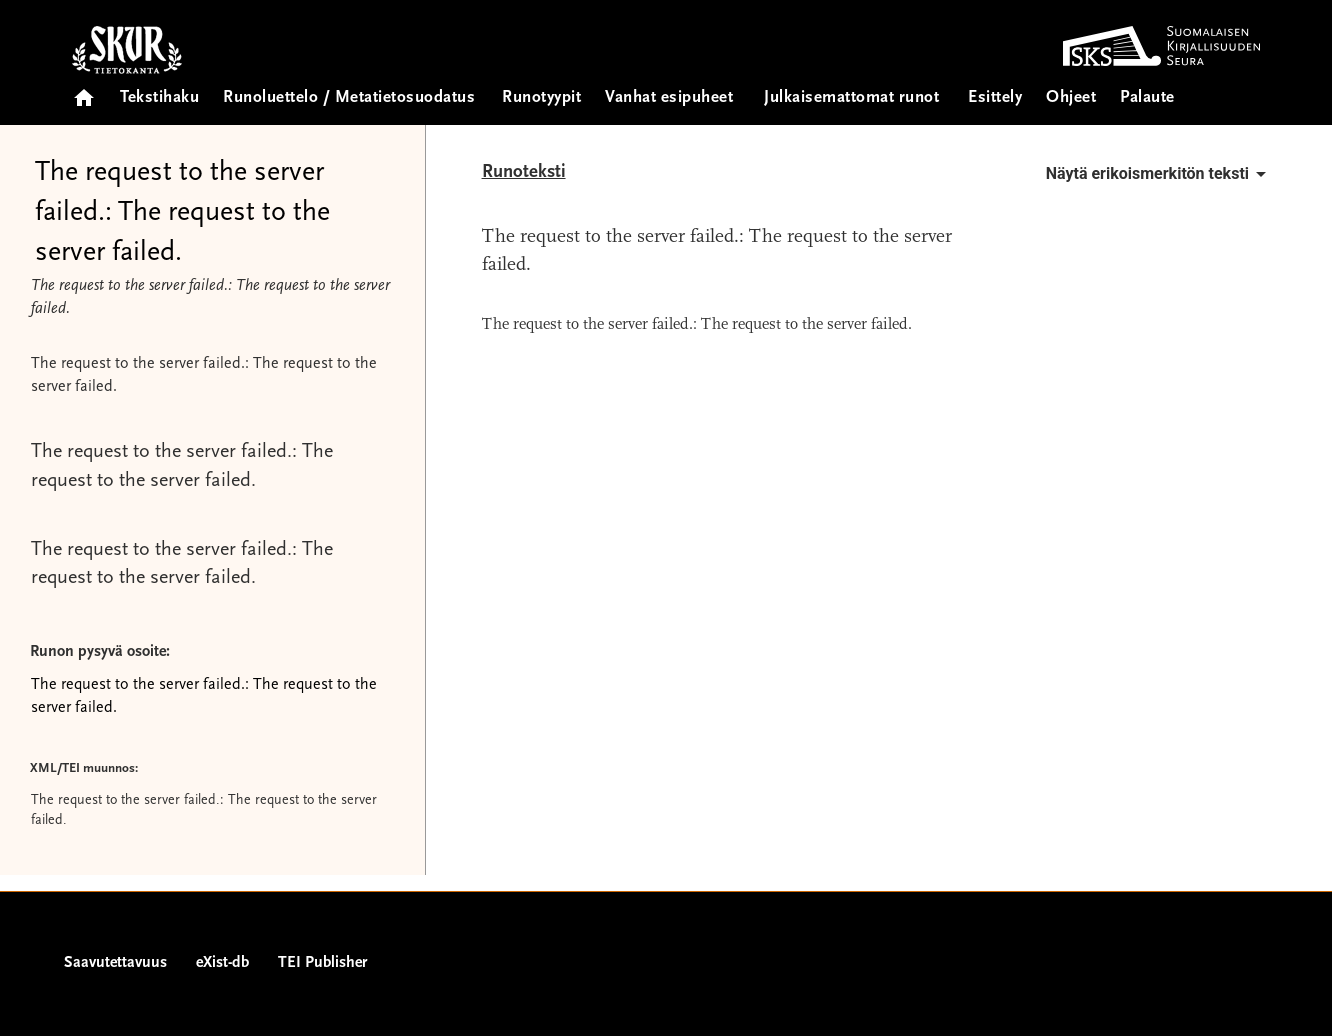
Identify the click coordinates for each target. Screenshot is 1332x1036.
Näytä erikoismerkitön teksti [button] (1159, 174)
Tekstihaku (159, 98)
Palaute (1147, 98)
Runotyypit (541, 98)
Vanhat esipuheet (669, 98)
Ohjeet (1071, 98)
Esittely (995, 98)
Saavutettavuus (115, 963)
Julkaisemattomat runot (851, 98)
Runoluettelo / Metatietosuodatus (349, 98)
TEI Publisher (322, 963)
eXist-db (222, 963)
